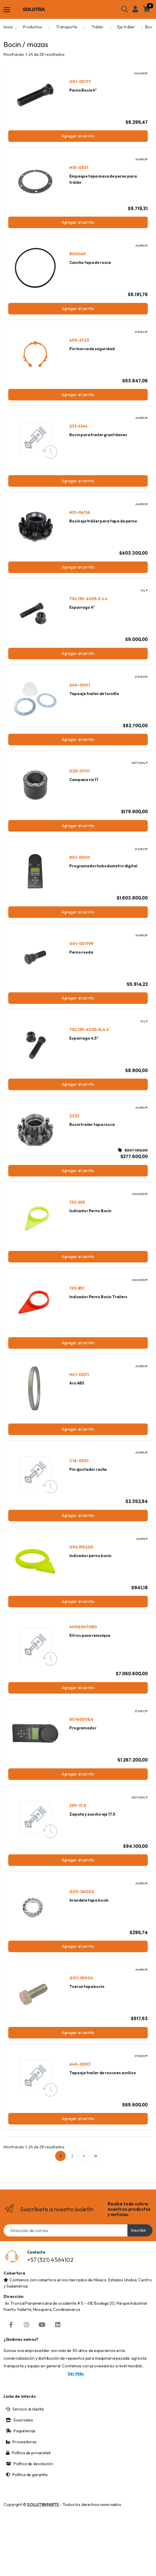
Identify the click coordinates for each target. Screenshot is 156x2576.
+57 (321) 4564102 (50, 2287)
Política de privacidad (28, 2480)
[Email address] (66, 2258)
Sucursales (19, 2447)
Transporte (66, 27)
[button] (124, 9)
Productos (32, 27)
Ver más (76, 2401)
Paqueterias (20, 2458)
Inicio (8, 27)
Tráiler (97, 27)
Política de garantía (26, 2502)
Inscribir (138, 2258)
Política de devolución (29, 2491)
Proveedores (21, 2469)
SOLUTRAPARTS (43, 2532)
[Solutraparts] (30, 9)
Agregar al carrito (78, 136)
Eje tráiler (126, 27)
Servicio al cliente (25, 2436)
